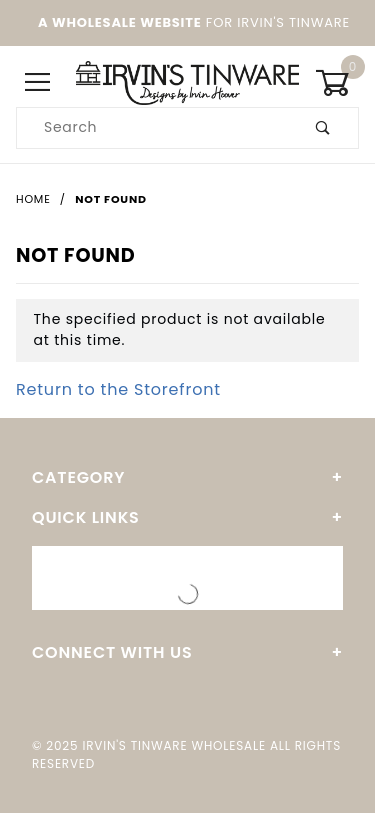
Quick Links (86, 517)
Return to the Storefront (118, 389)
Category (78, 477)
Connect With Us (112, 652)
